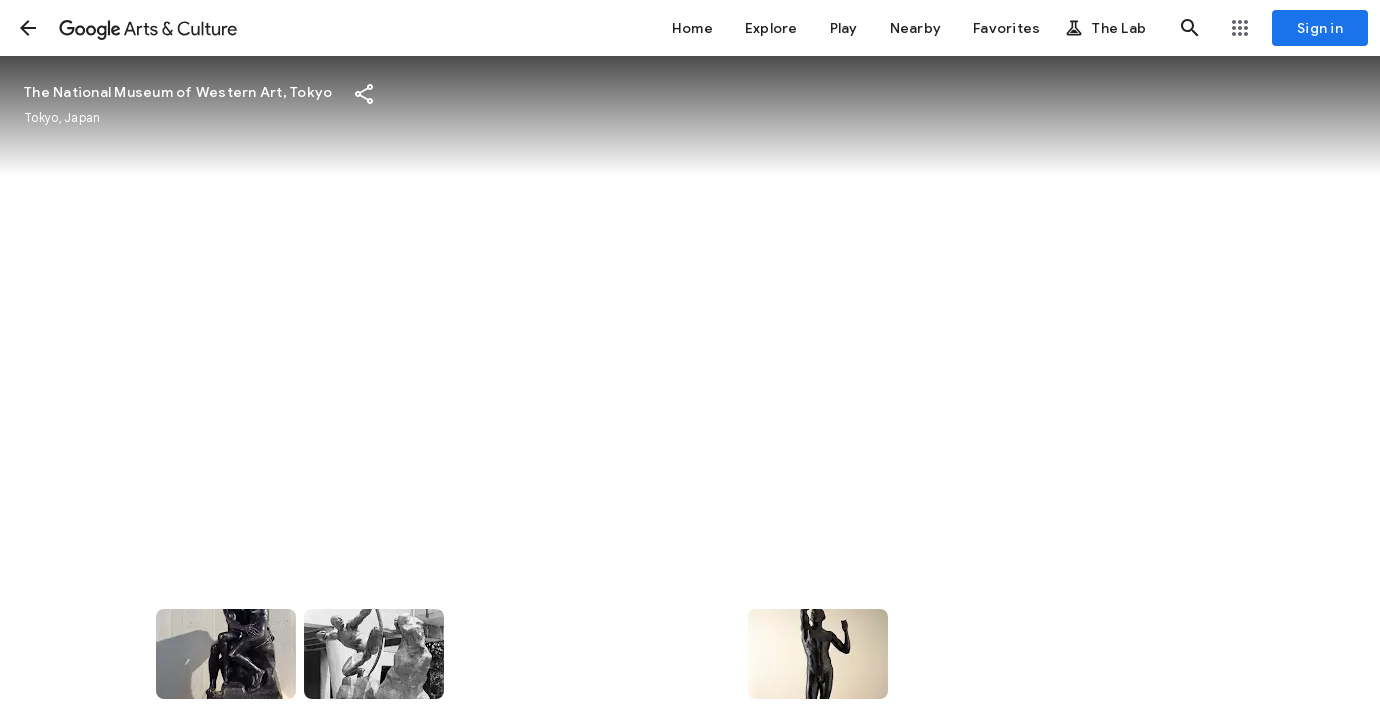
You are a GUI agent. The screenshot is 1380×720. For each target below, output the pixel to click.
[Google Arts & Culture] (148, 28)
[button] (28, 28)
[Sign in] (1320, 28)
